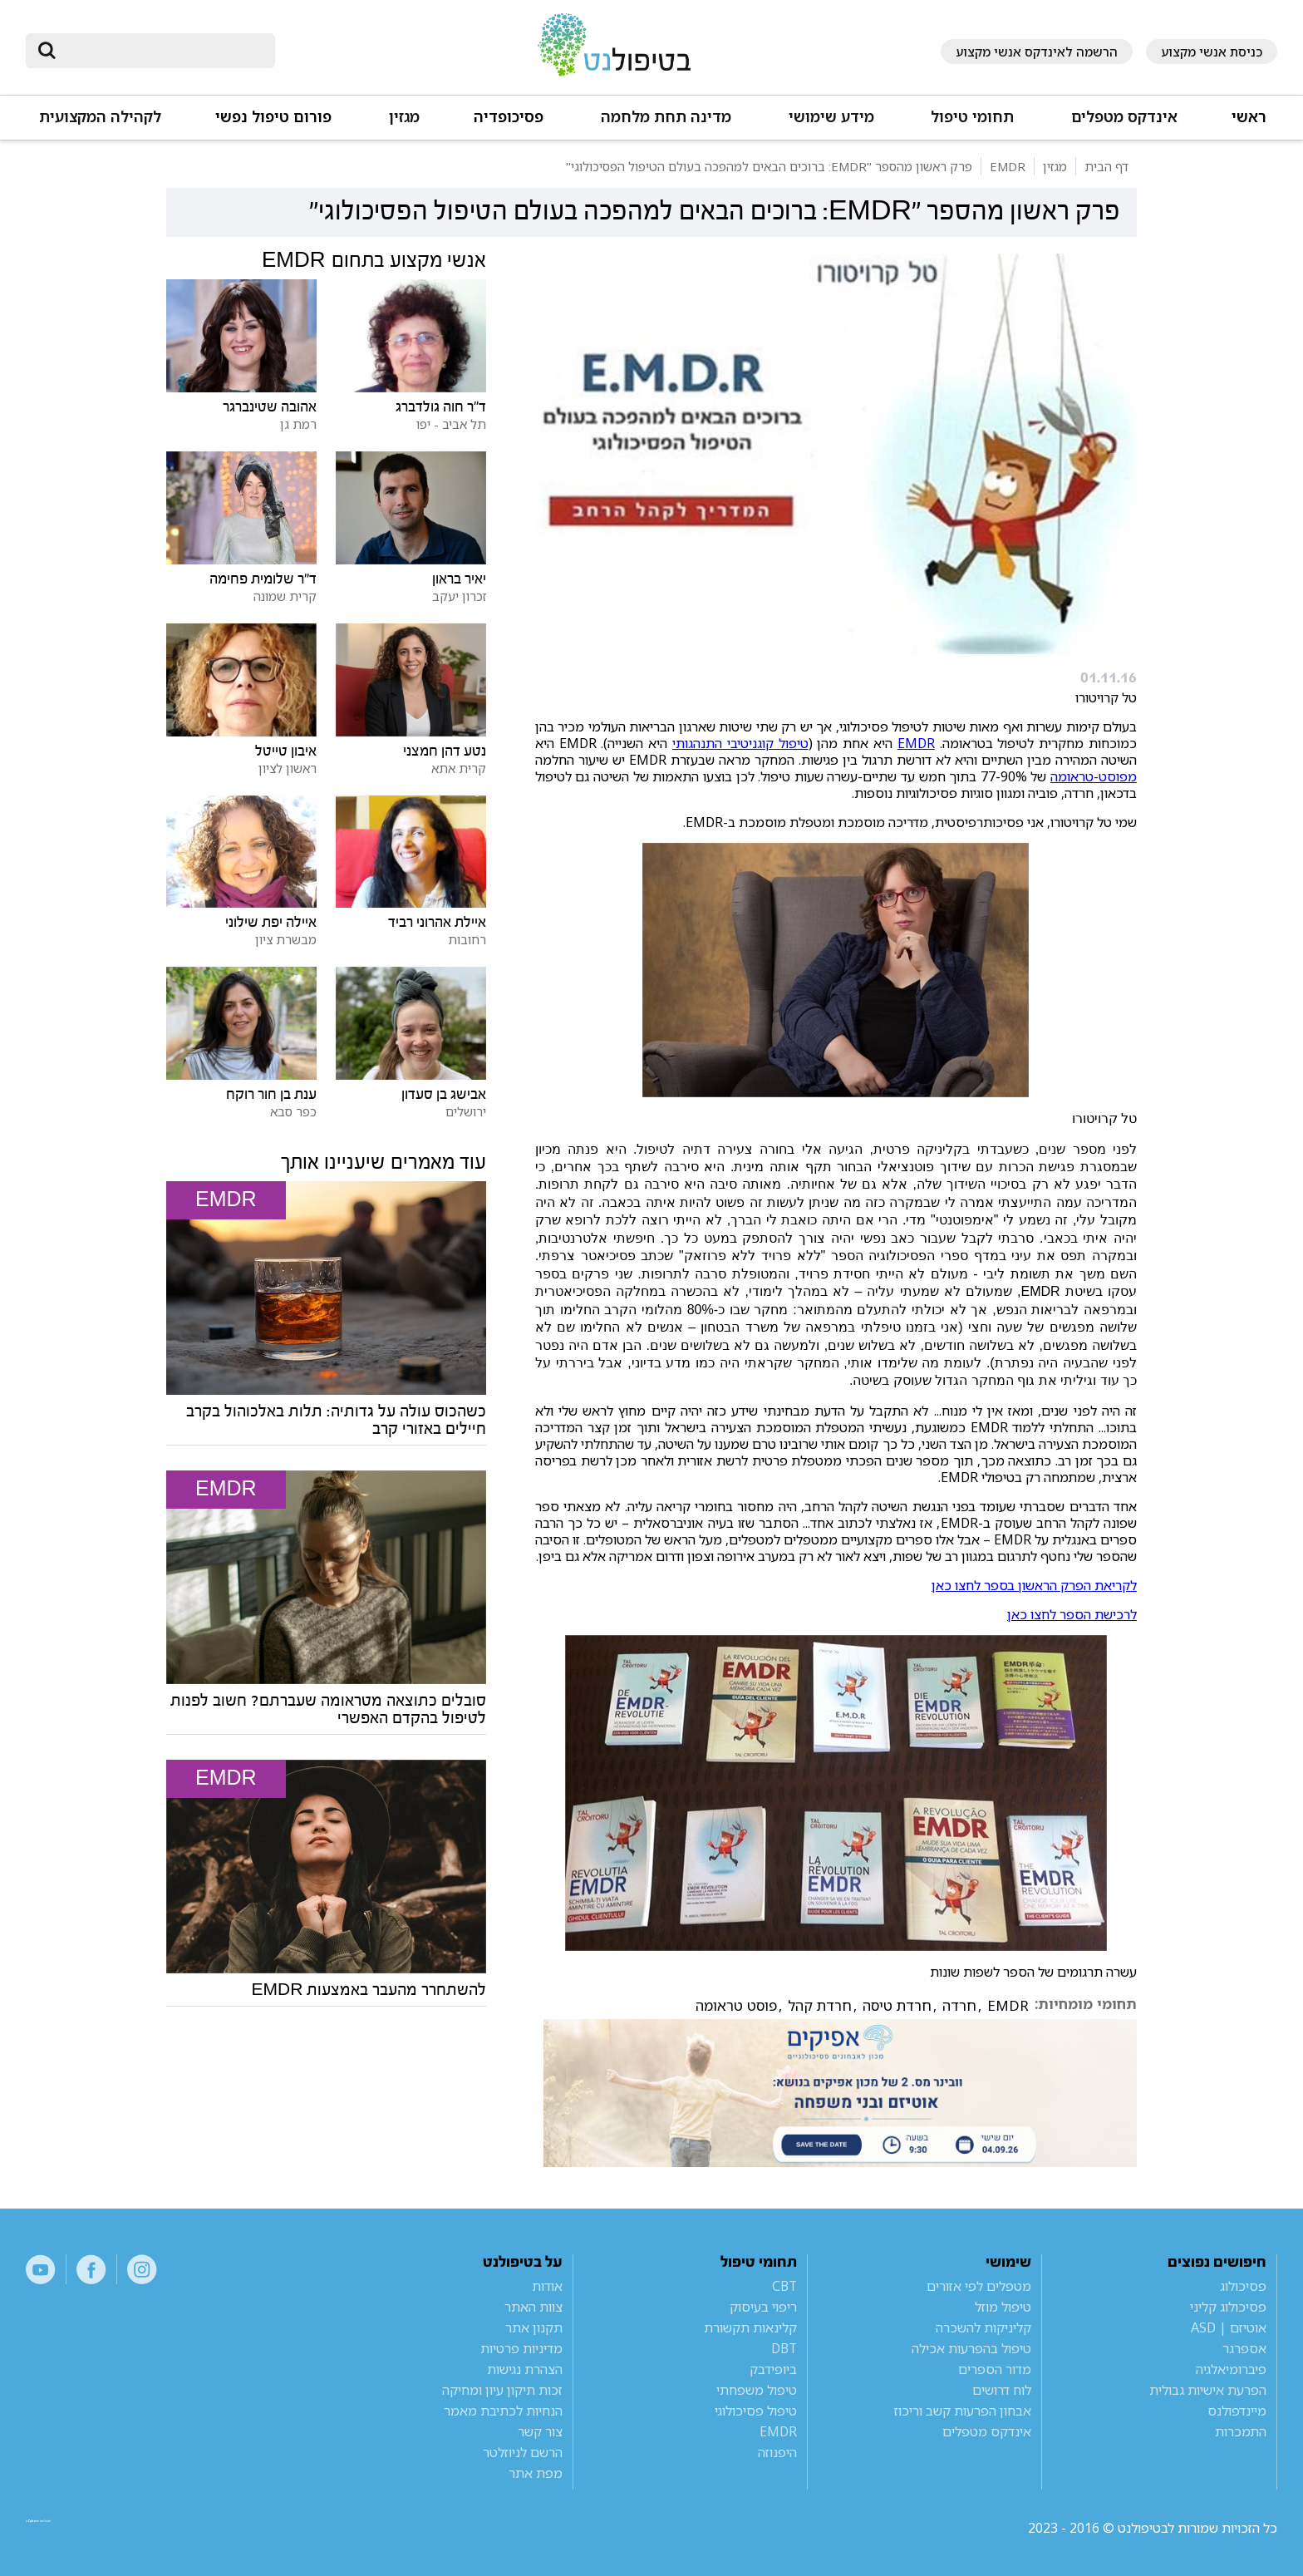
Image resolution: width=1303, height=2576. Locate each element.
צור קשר (540, 2431)
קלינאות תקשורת (750, 2327)
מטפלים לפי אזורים (979, 2286)
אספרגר (1244, 2348)
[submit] (46, 50)
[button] (1123, 124)
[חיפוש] (162, 51)
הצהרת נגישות (525, 2369)
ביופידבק (773, 2369)
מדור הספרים (994, 2369)
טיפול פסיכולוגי (756, 2410)
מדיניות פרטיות (521, 2348)
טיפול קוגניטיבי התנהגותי (740, 743)
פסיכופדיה (508, 116)
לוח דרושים (1001, 2389)
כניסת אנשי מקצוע (1211, 51)
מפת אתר (536, 2473)
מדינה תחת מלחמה (666, 116)
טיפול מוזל (1003, 2306)
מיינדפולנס (1236, 2410)
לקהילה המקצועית (100, 116)
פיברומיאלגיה (1231, 2369)
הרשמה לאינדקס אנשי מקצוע (1037, 51)
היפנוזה (777, 2452)
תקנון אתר (534, 2327)
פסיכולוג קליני (1228, 2306)
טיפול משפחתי (756, 2389)
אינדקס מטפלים (1124, 116)
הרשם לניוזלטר (523, 2452)
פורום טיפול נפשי (273, 116)
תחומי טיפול (972, 116)
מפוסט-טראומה (1093, 776)
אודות (547, 2286)
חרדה (959, 2005)
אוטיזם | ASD (1228, 2327)
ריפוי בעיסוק (763, 2306)
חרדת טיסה (897, 2005)
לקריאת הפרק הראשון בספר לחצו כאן (1034, 1585)
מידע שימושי (831, 116)
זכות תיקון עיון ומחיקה (502, 2389)
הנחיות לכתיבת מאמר (503, 2410)
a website (80, 2528)
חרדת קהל (820, 2005)
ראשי (1249, 116)
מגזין (404, 116)
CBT (784, 2286)
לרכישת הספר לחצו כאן (1072, 1614)
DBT (784, 2348)
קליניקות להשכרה (983, 2327)
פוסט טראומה (736, 2005)
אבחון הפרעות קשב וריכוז (962, 2410)
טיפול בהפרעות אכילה (971, 2348)
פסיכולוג (1243, 2286)
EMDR (916, 743)
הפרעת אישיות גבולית (1207, 2389)
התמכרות (1240, 2431)
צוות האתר (533, 2306)
